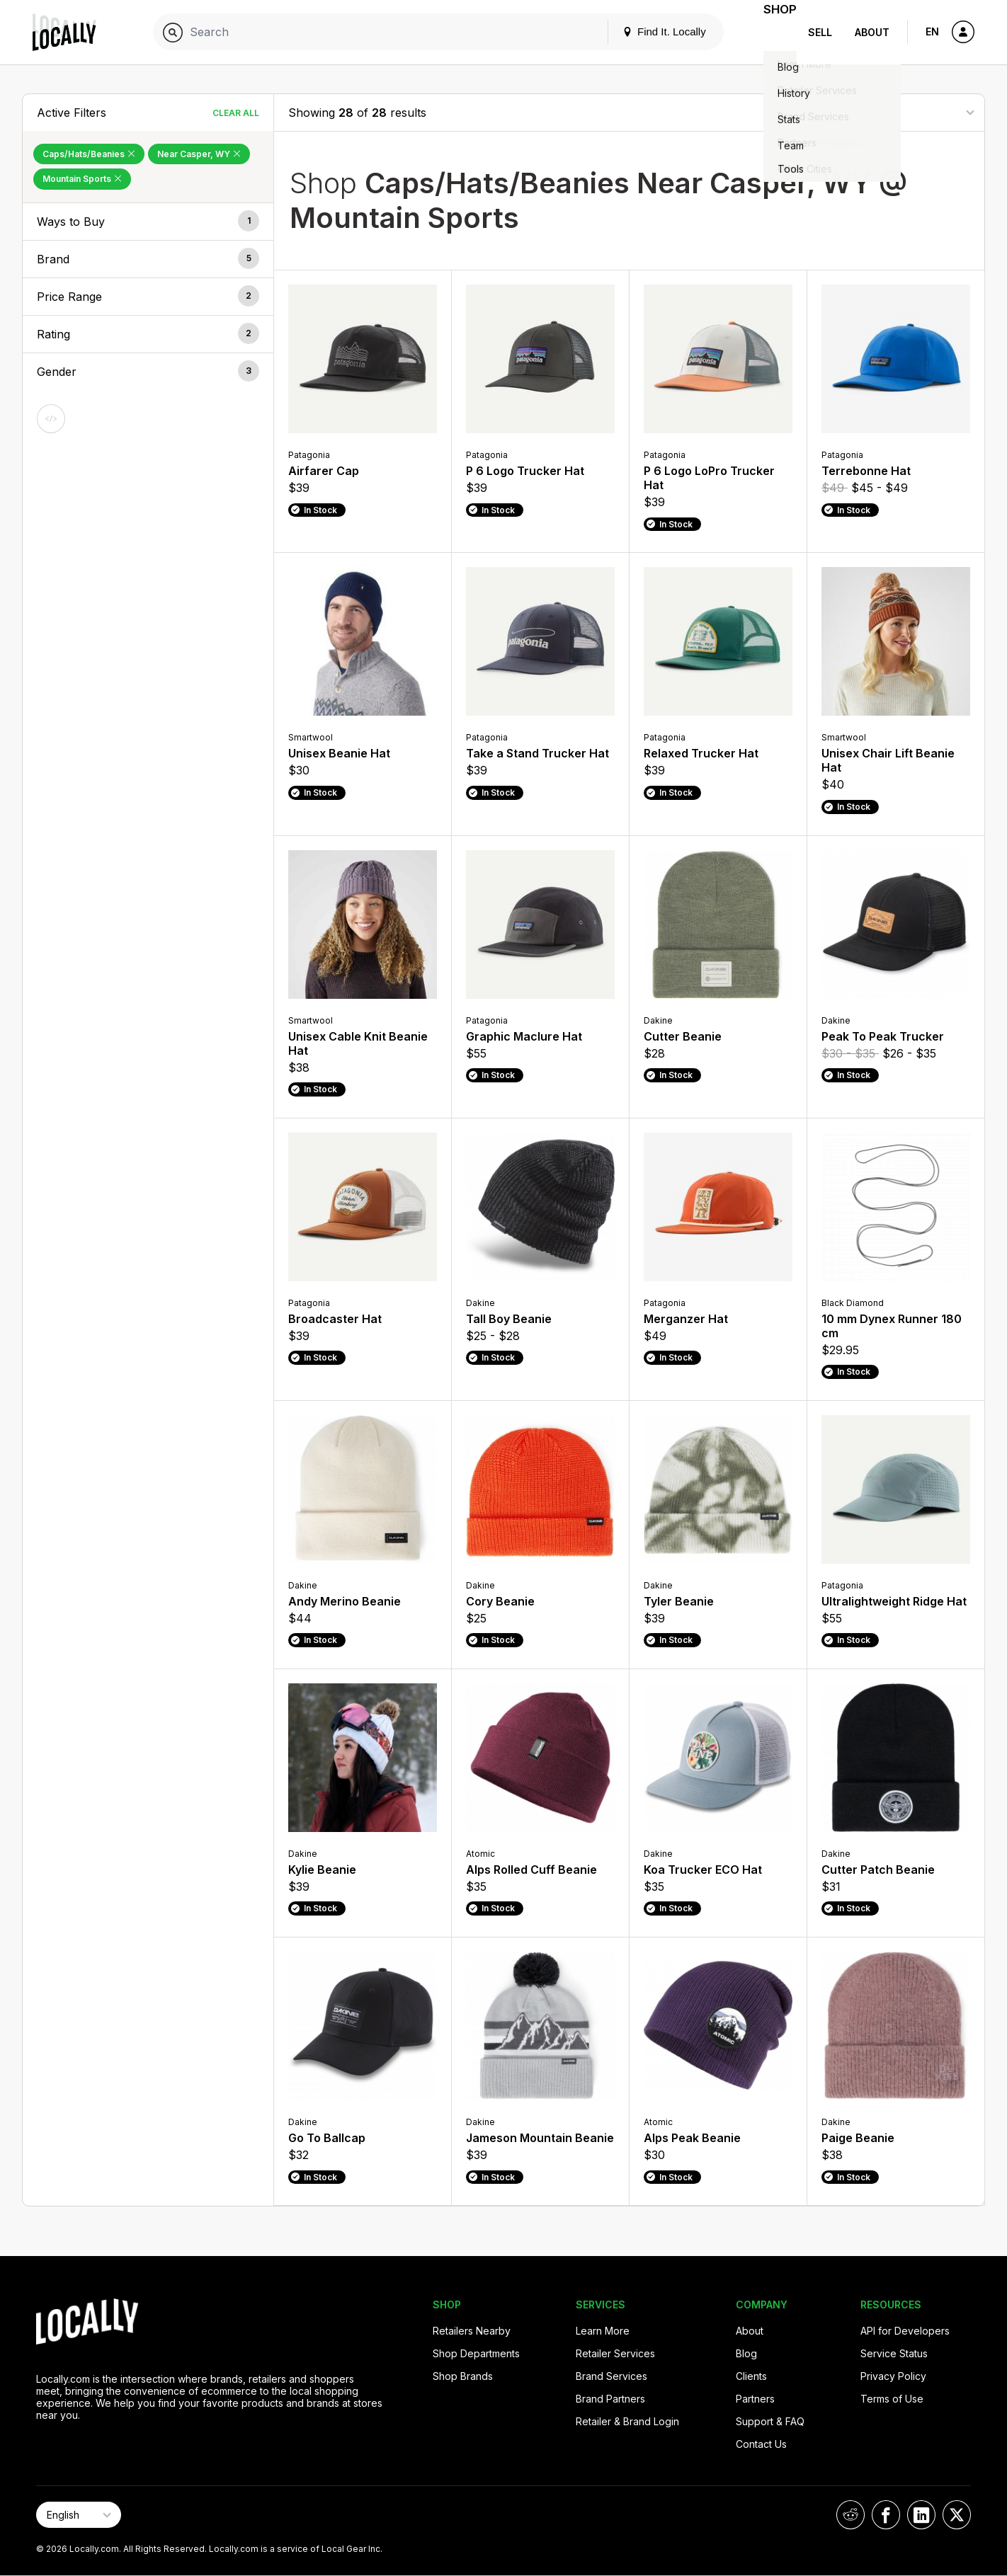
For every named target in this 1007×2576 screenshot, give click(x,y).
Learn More (603, 2331)
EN (932, 31)
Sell (820, 32)
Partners (755, 2399)
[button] (148, 221)
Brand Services (611, 2376)
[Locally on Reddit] (850, 2514)
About (872, 32)
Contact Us (761, 2444)
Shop (771, 32)
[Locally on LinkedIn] (921, 2514)
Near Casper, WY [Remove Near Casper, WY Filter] (199, 154)
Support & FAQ (770, 2421)
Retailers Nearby (472, 2331)
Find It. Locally (646, 31)
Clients (751, 2376)
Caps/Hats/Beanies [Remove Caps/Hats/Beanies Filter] (88, 154)
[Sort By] (899, 112)
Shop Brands (463, 2376)
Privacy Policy (893, 2376)
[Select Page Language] (78, 2515)
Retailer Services (615, 2353)
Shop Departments (476, 2353)
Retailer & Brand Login (627, 2421)
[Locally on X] (957, 2514)
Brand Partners (610, 2399)
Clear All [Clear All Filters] (235, 113)
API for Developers (905, 2331)
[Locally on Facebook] (886, 2514)
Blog (746, 2353)
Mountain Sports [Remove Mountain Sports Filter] (82, 178)
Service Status (894, 2353)
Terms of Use (891, 2399)
